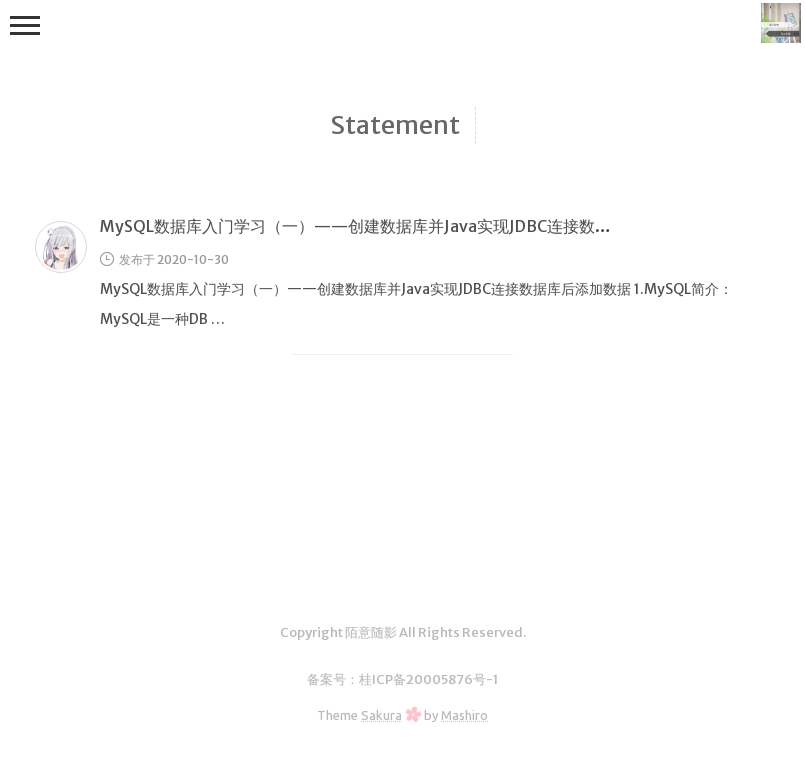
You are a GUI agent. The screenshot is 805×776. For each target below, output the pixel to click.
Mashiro (464, 715)
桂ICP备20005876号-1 (428, 679)
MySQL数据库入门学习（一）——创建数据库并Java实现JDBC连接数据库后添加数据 (403, 226)
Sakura (381, 715)
